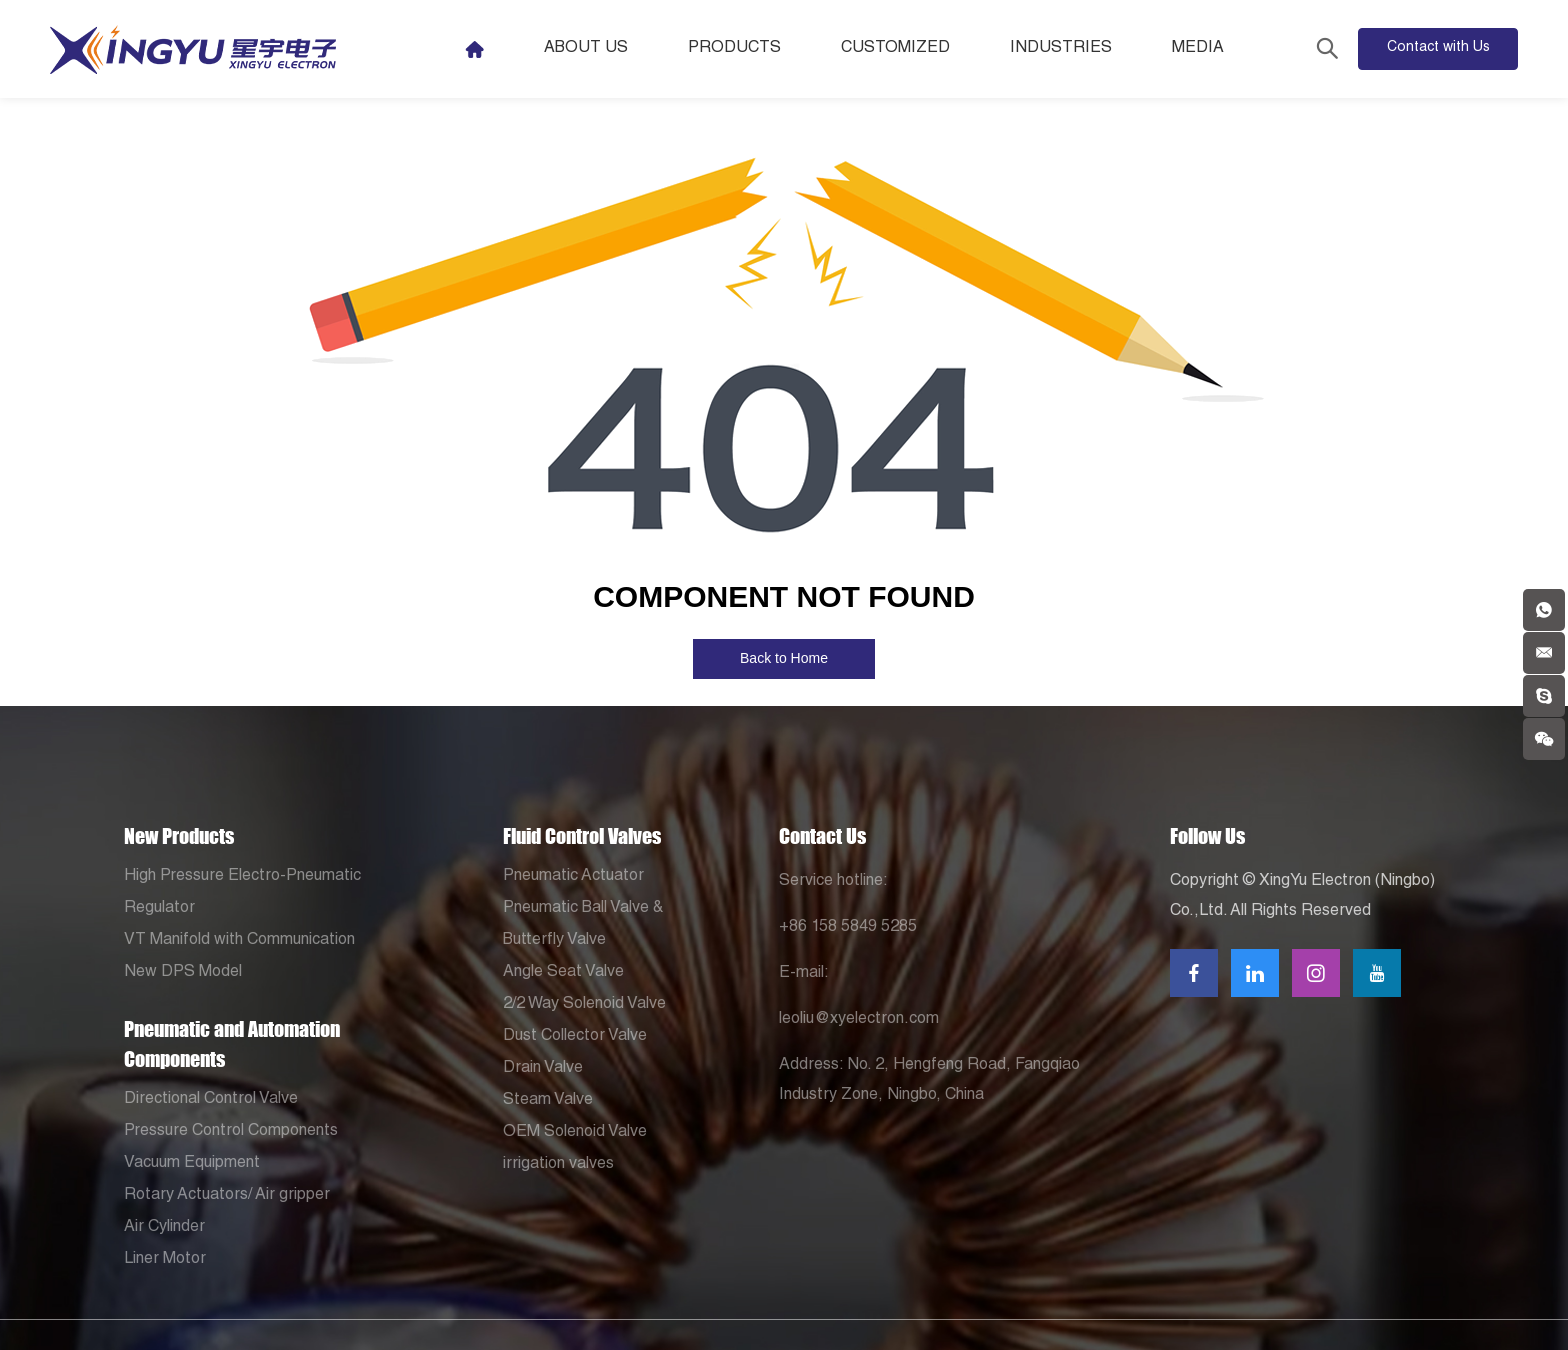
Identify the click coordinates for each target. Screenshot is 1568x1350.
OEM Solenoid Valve (575, 1133)
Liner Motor (165, 1260)
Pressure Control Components (231, 1132)
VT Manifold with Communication (239, 941)
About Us (586, 49)
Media (1198, 49)
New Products (179, 836)
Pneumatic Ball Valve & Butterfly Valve (583, 925)
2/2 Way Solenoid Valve (584, 1005)
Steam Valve (548, 1101)
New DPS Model (183, 973)
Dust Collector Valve (575, 1037)
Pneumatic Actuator (573, 877)
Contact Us (822, 836)
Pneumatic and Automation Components (232, 1044)
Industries (1061, 49)
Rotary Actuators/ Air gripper (227, 1196)
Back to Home (784, 658)
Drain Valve (543, 1069)
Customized (895, 49)
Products (734, 49)
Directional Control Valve (211, 1100)
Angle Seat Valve (563, 973)
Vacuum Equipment (192, 1164)
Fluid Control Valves (582, 836)
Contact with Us (1438, 48)
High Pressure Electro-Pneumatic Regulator (242, 893)
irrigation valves (558, 1165)
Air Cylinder (164, 1228)
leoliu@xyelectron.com (859, 1020)
